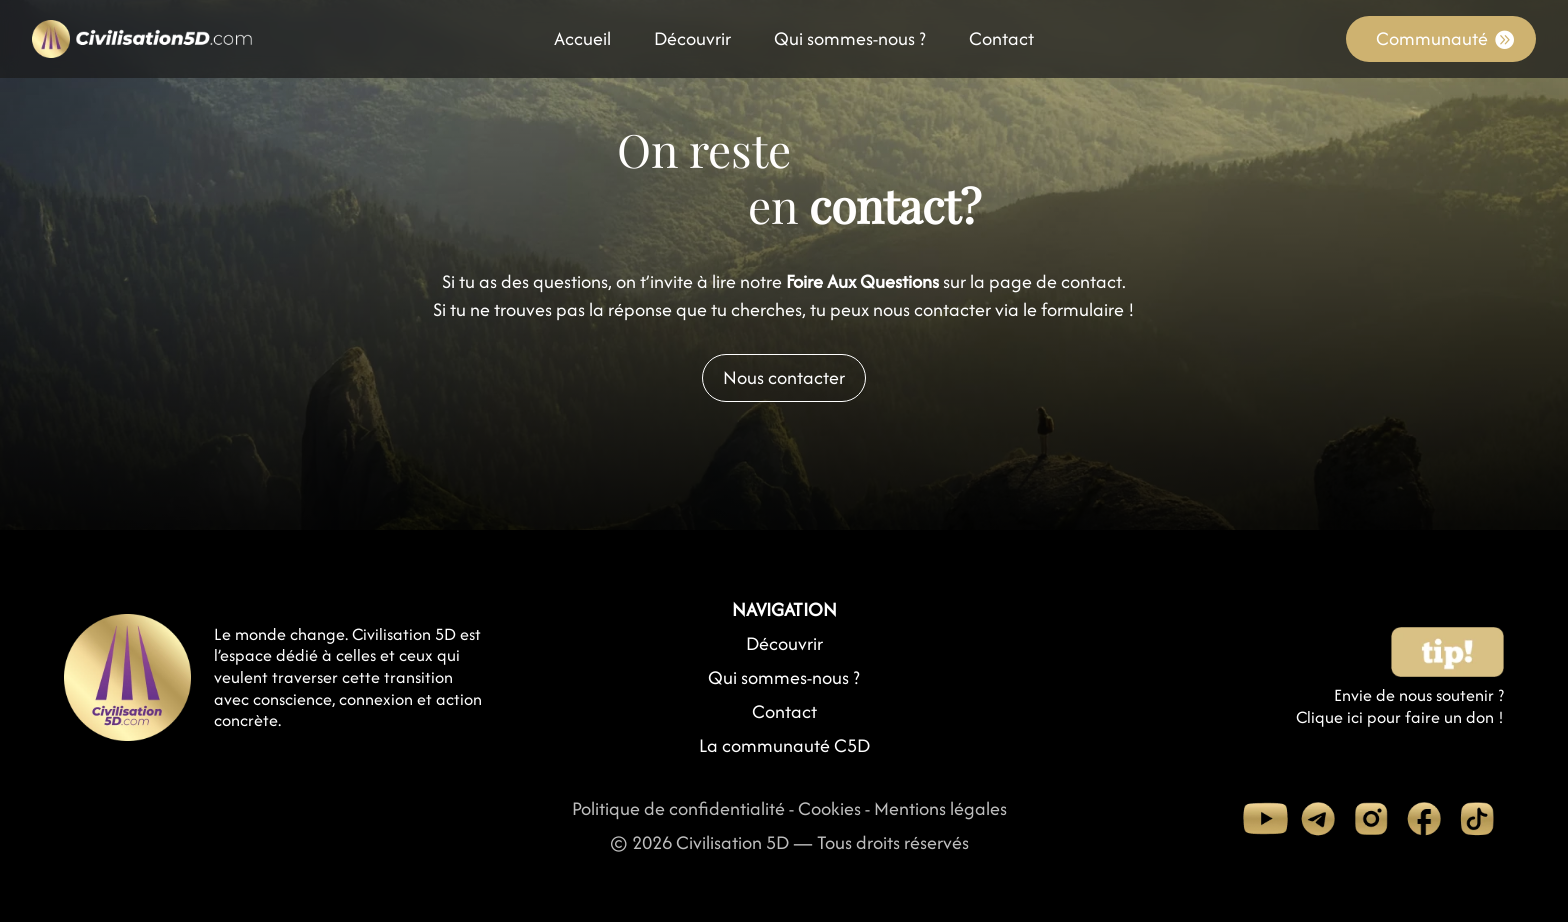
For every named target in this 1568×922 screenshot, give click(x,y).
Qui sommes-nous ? (850, 42)
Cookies (829, 808)
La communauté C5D (784, 745)
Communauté (1432, 38)
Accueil (582, 42)
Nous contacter (784, 377)
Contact (1001, 42)
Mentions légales (940, 808)
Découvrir (692, 42)
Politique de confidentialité (678, 808)
